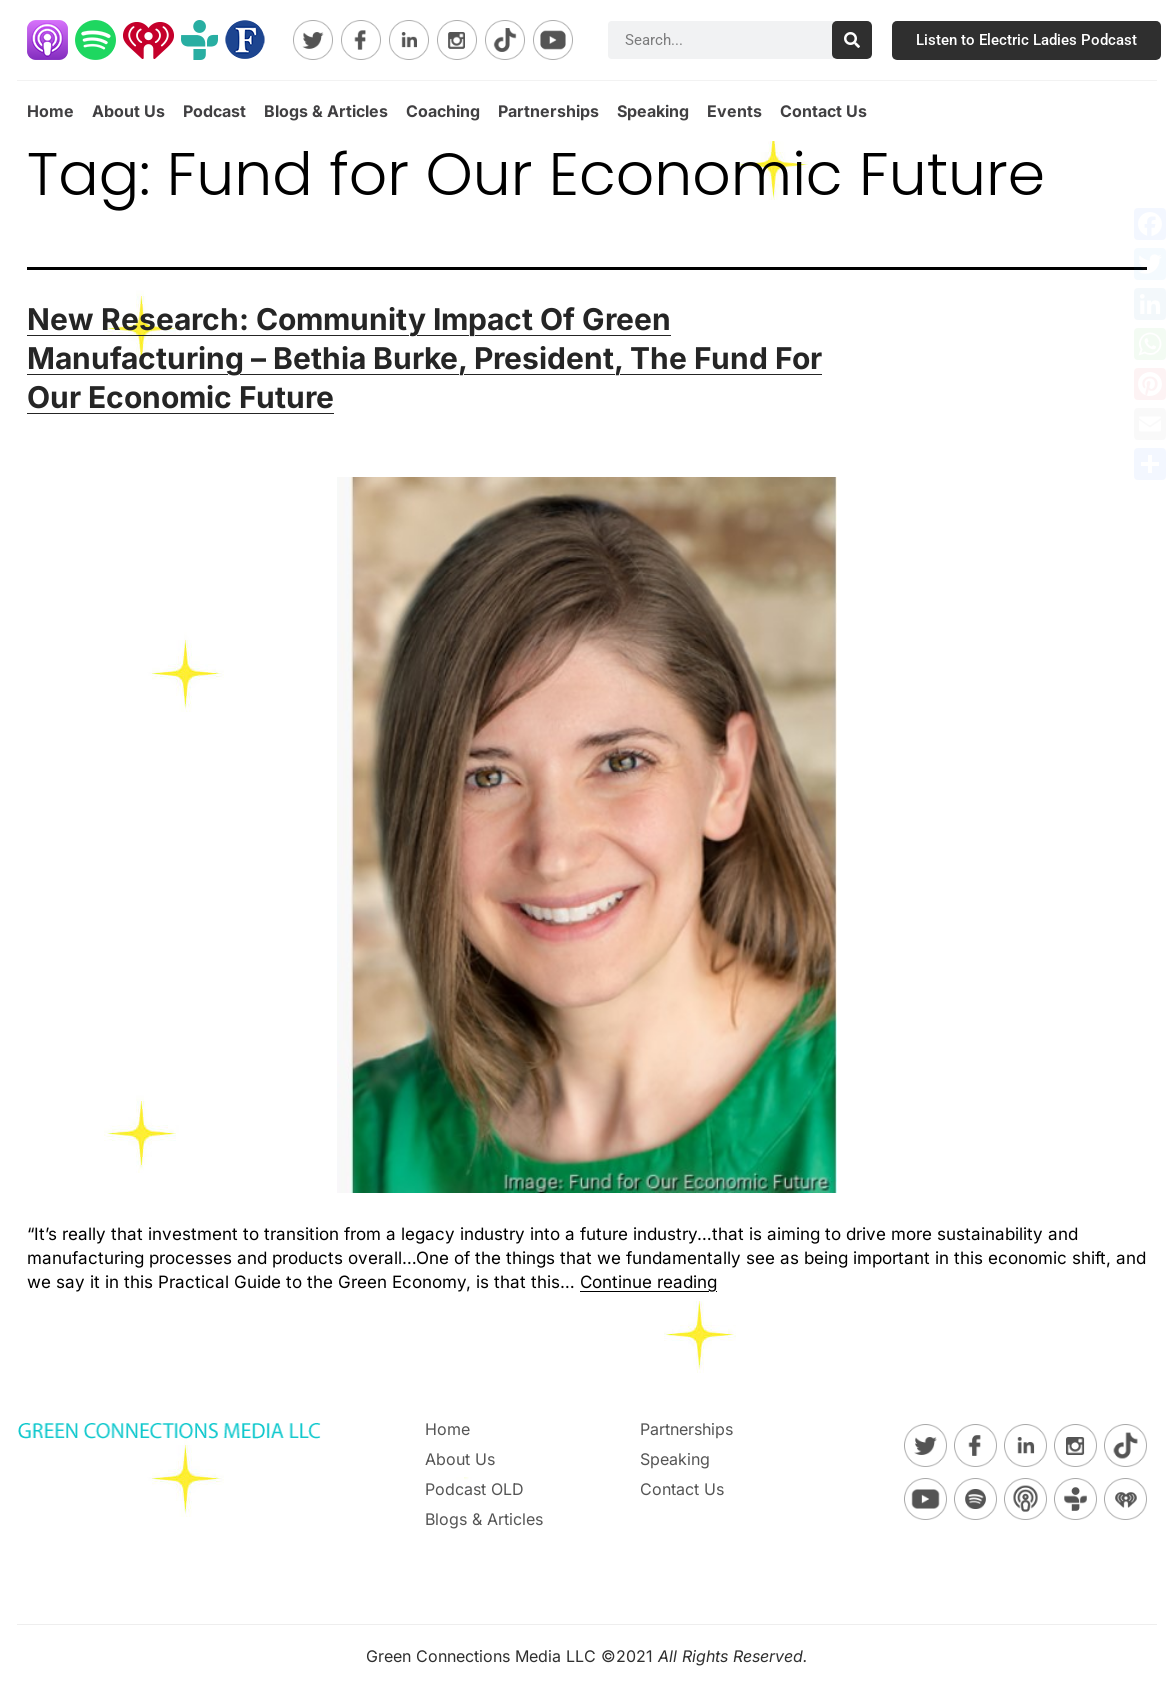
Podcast (214, 111)
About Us (128, 111)
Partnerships (548, 111)
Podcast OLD (474, 1489)
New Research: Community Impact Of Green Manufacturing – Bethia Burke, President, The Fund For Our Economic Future (424, 358)
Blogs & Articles (326, 111)
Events (734, 111)
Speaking (653, 111)
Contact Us (823, 111)
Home (50, 111)
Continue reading (648, 1282)
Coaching (443, 111)
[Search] (852, 40)
